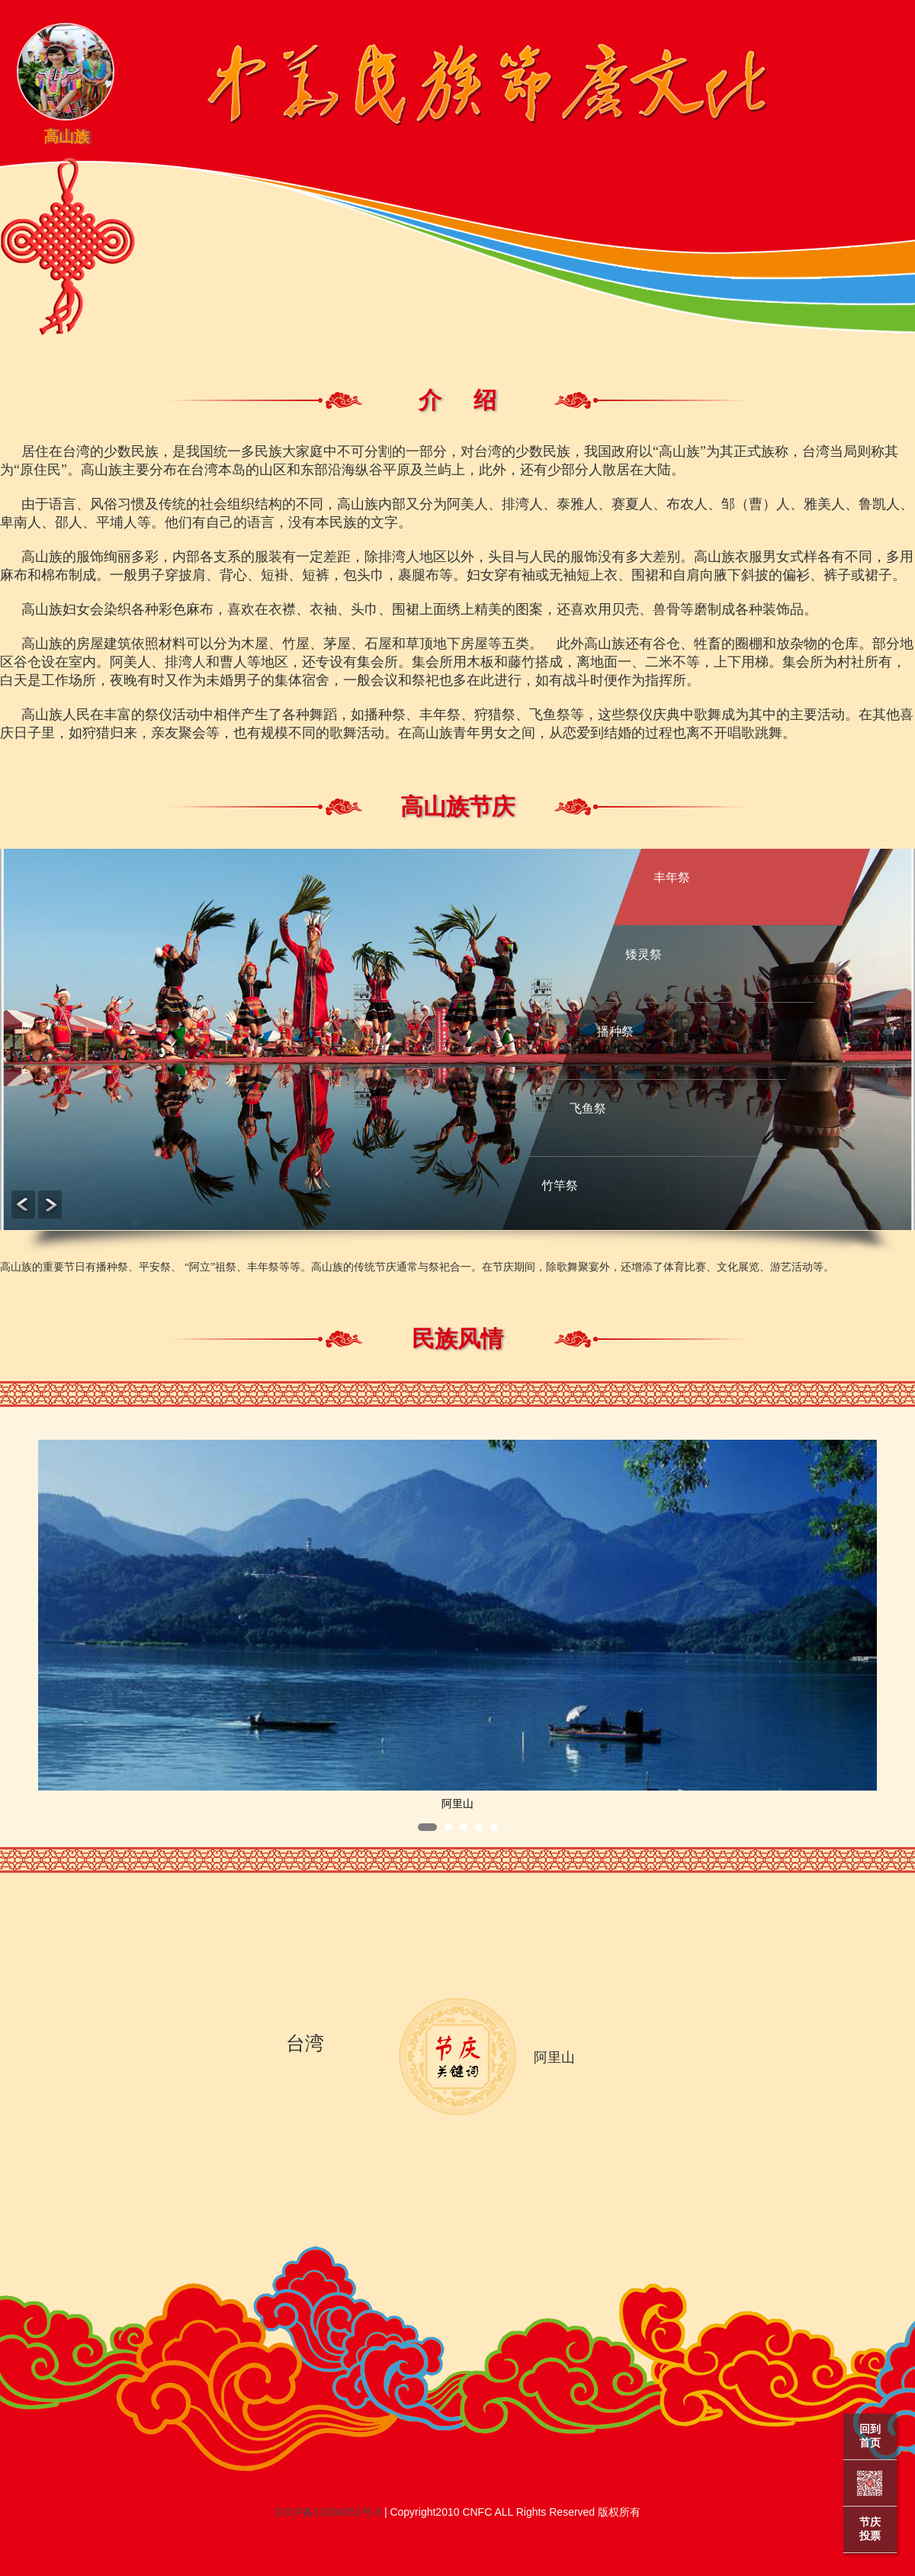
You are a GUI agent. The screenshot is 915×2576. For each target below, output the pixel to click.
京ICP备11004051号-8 (327, 2512)
